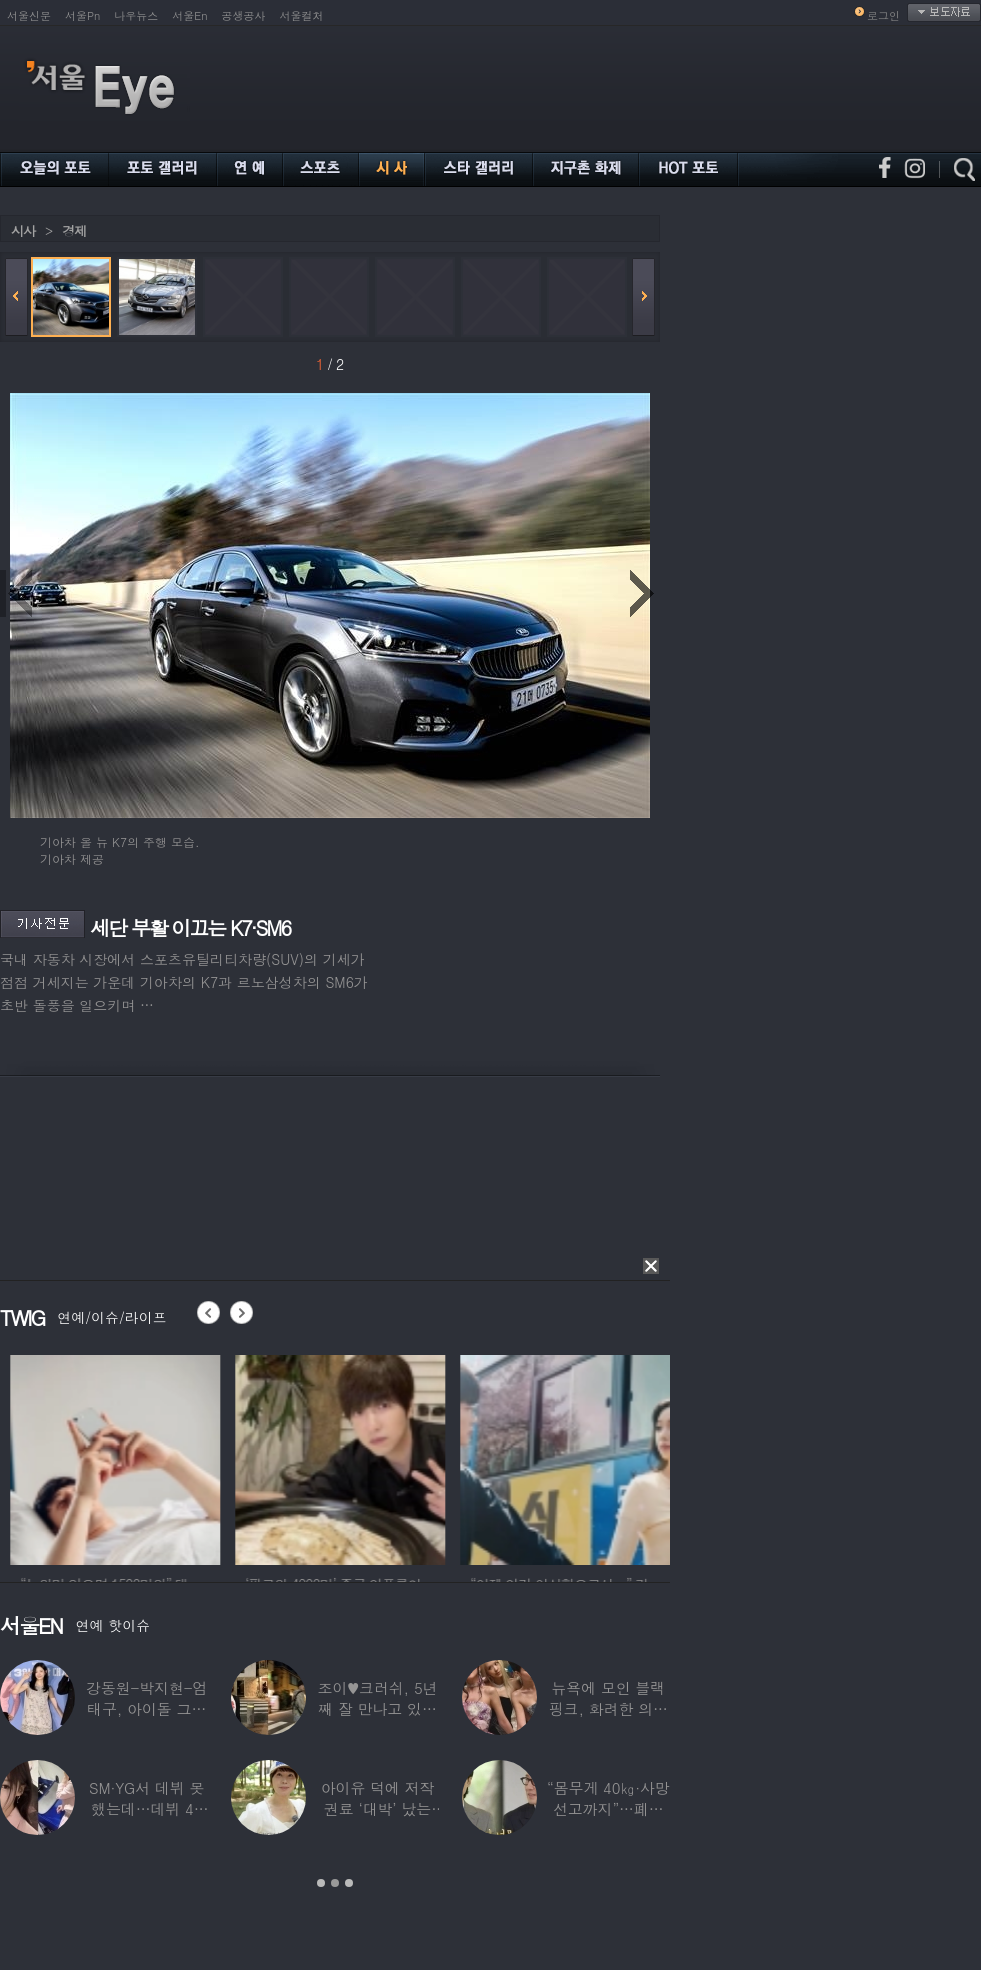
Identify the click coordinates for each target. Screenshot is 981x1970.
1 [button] (321, 1883)
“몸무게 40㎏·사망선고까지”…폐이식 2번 (608, 1808)
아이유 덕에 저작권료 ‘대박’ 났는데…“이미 (378, 1808)
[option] (166, 1457)
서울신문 (29, 15)
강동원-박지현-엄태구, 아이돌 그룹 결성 (146, 1708)
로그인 (883, 15)
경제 (74, 230)
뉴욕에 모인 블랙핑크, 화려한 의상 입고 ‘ (608, 1708)
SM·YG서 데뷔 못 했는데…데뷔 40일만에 (146, 1808)
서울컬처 (302, 15)
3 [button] (349, 1883)
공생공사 (244, 15)
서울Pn (82, 15)
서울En (189, 15)
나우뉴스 (136, 15)
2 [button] (335, 1883)
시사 (23, 230)
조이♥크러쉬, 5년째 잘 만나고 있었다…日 (378, 1708)
